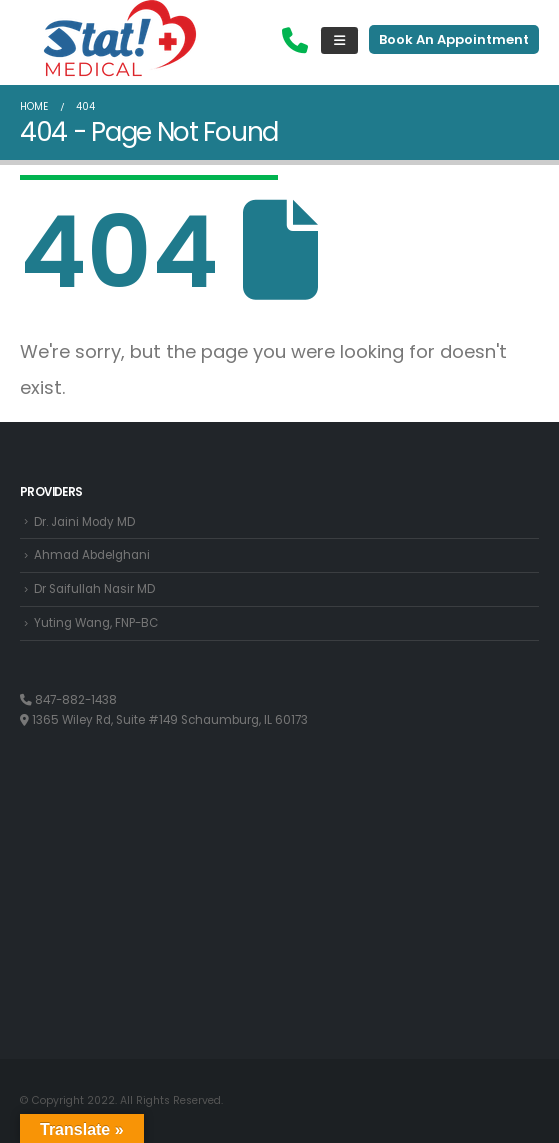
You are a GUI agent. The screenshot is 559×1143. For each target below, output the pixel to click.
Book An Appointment (454, 39)
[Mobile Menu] (339, 40)
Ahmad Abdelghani (92, 555)
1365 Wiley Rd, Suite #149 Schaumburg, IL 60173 (164, 720)
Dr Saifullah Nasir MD (94, 589)
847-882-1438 (68, 700)
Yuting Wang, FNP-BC (96, 623)
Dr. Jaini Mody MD (84, 522)
